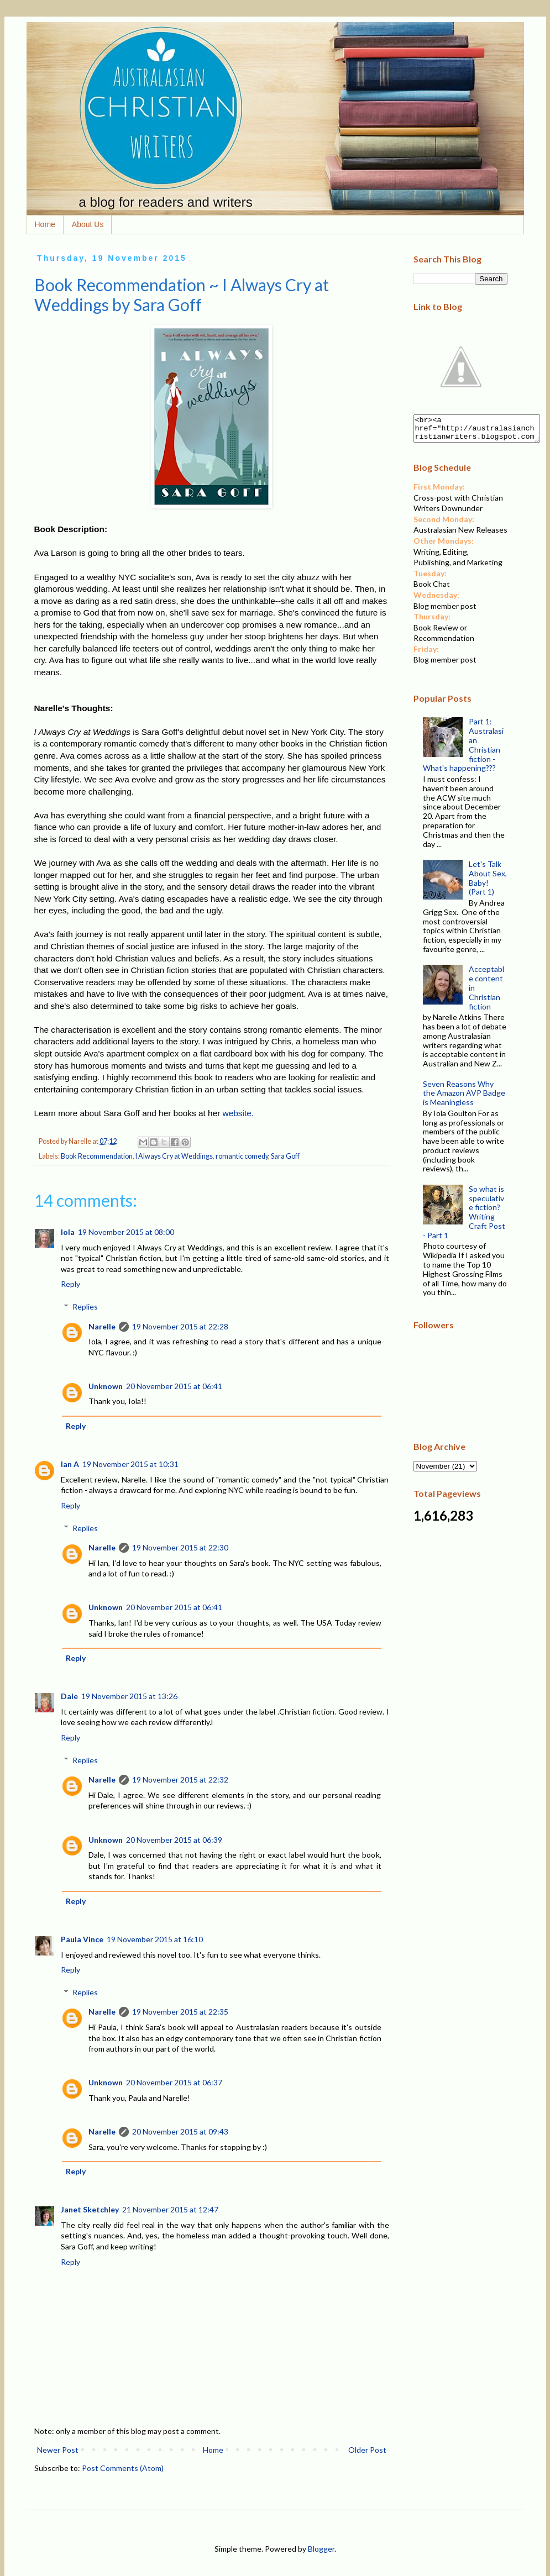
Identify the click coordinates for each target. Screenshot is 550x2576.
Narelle (102, 1326)
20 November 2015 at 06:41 (174, 1386)
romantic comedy (242, 1156)
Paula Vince (82, 1939)
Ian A (70, 1464)
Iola (68, 1232)
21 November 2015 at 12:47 (170, 2209)
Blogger (321, 2548)
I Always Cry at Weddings (174, 1156)
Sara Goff (285, 1156)
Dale (69, 1696)
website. (238, 1113)
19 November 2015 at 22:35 (180, 2011)
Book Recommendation (97, 1156)
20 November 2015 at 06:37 (174, 2082)
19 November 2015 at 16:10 (155, 1939)
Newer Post (57, 2449)
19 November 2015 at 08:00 (126, 1232)
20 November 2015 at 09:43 (180, 2131)
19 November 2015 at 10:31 (130, 1464)
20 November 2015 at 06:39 (174, 1839)
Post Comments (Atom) (123, 2468)
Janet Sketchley (90, 2209)
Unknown (105, 1386)
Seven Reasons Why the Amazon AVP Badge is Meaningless (464, 1098)
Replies (85, 1306)
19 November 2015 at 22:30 (180, 1547)
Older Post (367, 2449)
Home (45, 224)
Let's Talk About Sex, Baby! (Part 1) (488, 882)
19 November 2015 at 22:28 (180, 1326)
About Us (88, 224)
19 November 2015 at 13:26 (129, 1696)
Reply (70, 1284)
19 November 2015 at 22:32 (180, 1779)
